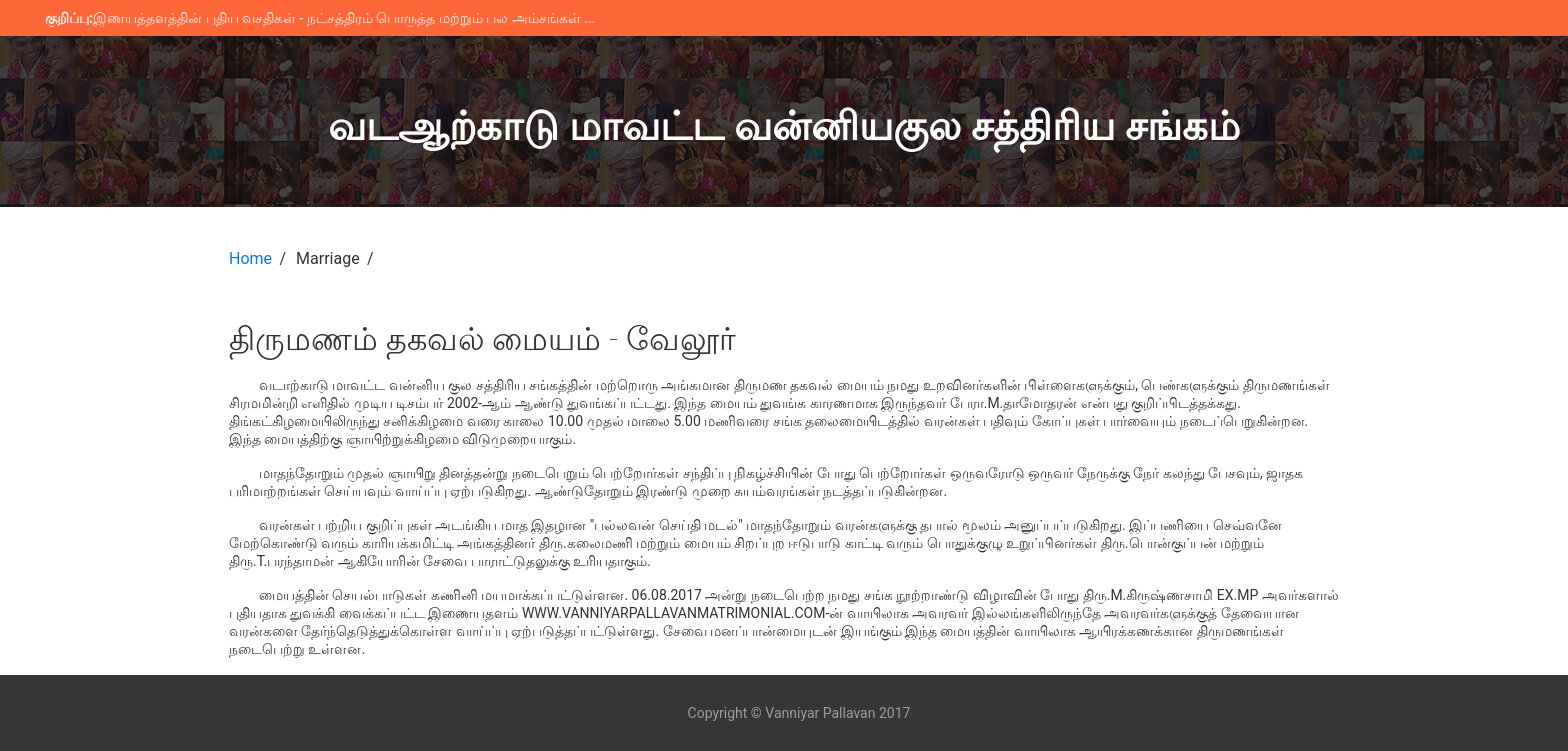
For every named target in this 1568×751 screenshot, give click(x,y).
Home (250, 258)
